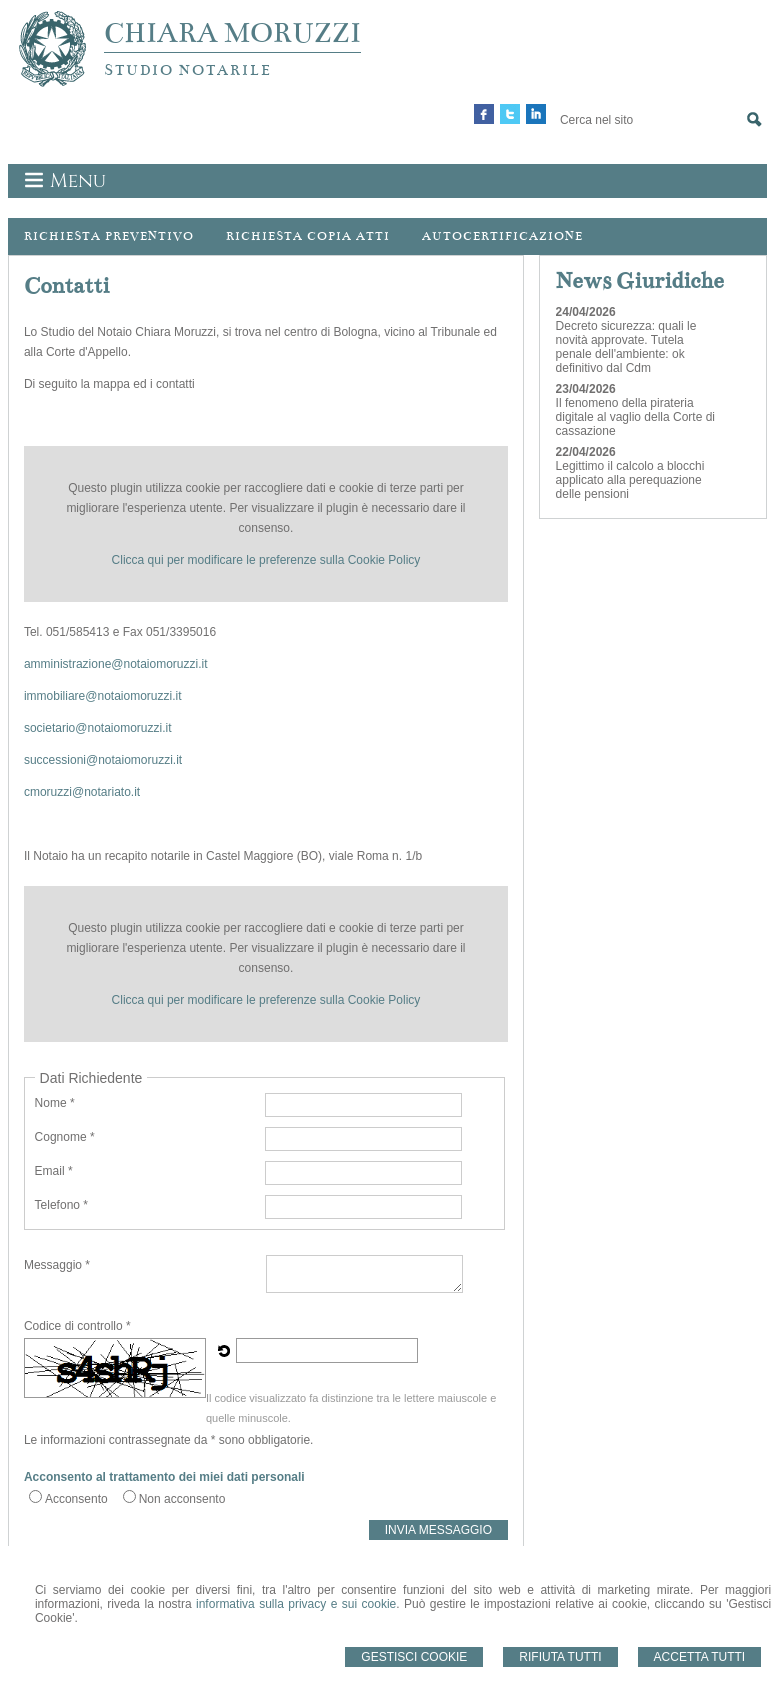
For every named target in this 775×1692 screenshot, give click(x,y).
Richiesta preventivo (109, 236)
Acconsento (76, 1499)
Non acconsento (182, 1499)
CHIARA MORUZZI (232, 33)
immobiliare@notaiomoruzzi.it (103, 696)
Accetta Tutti (700, 1657)
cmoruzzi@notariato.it (82, 792)
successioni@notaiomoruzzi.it (103, 760)
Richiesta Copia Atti (308, 236)
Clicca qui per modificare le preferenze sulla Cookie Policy (266, 560)
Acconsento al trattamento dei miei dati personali (164, 1477)
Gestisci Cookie (414, 1657)
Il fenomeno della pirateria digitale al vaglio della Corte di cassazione (635, 417)
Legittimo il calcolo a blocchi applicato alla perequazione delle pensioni (630, 480)
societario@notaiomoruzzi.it (98, 728)
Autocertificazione (502, 236)
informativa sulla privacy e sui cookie (296, 1604)
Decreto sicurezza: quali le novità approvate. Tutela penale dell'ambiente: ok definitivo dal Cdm (626, 347)
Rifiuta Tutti (560, 1657)
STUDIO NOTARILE (188, 70)
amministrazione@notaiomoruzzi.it (116, 664)
